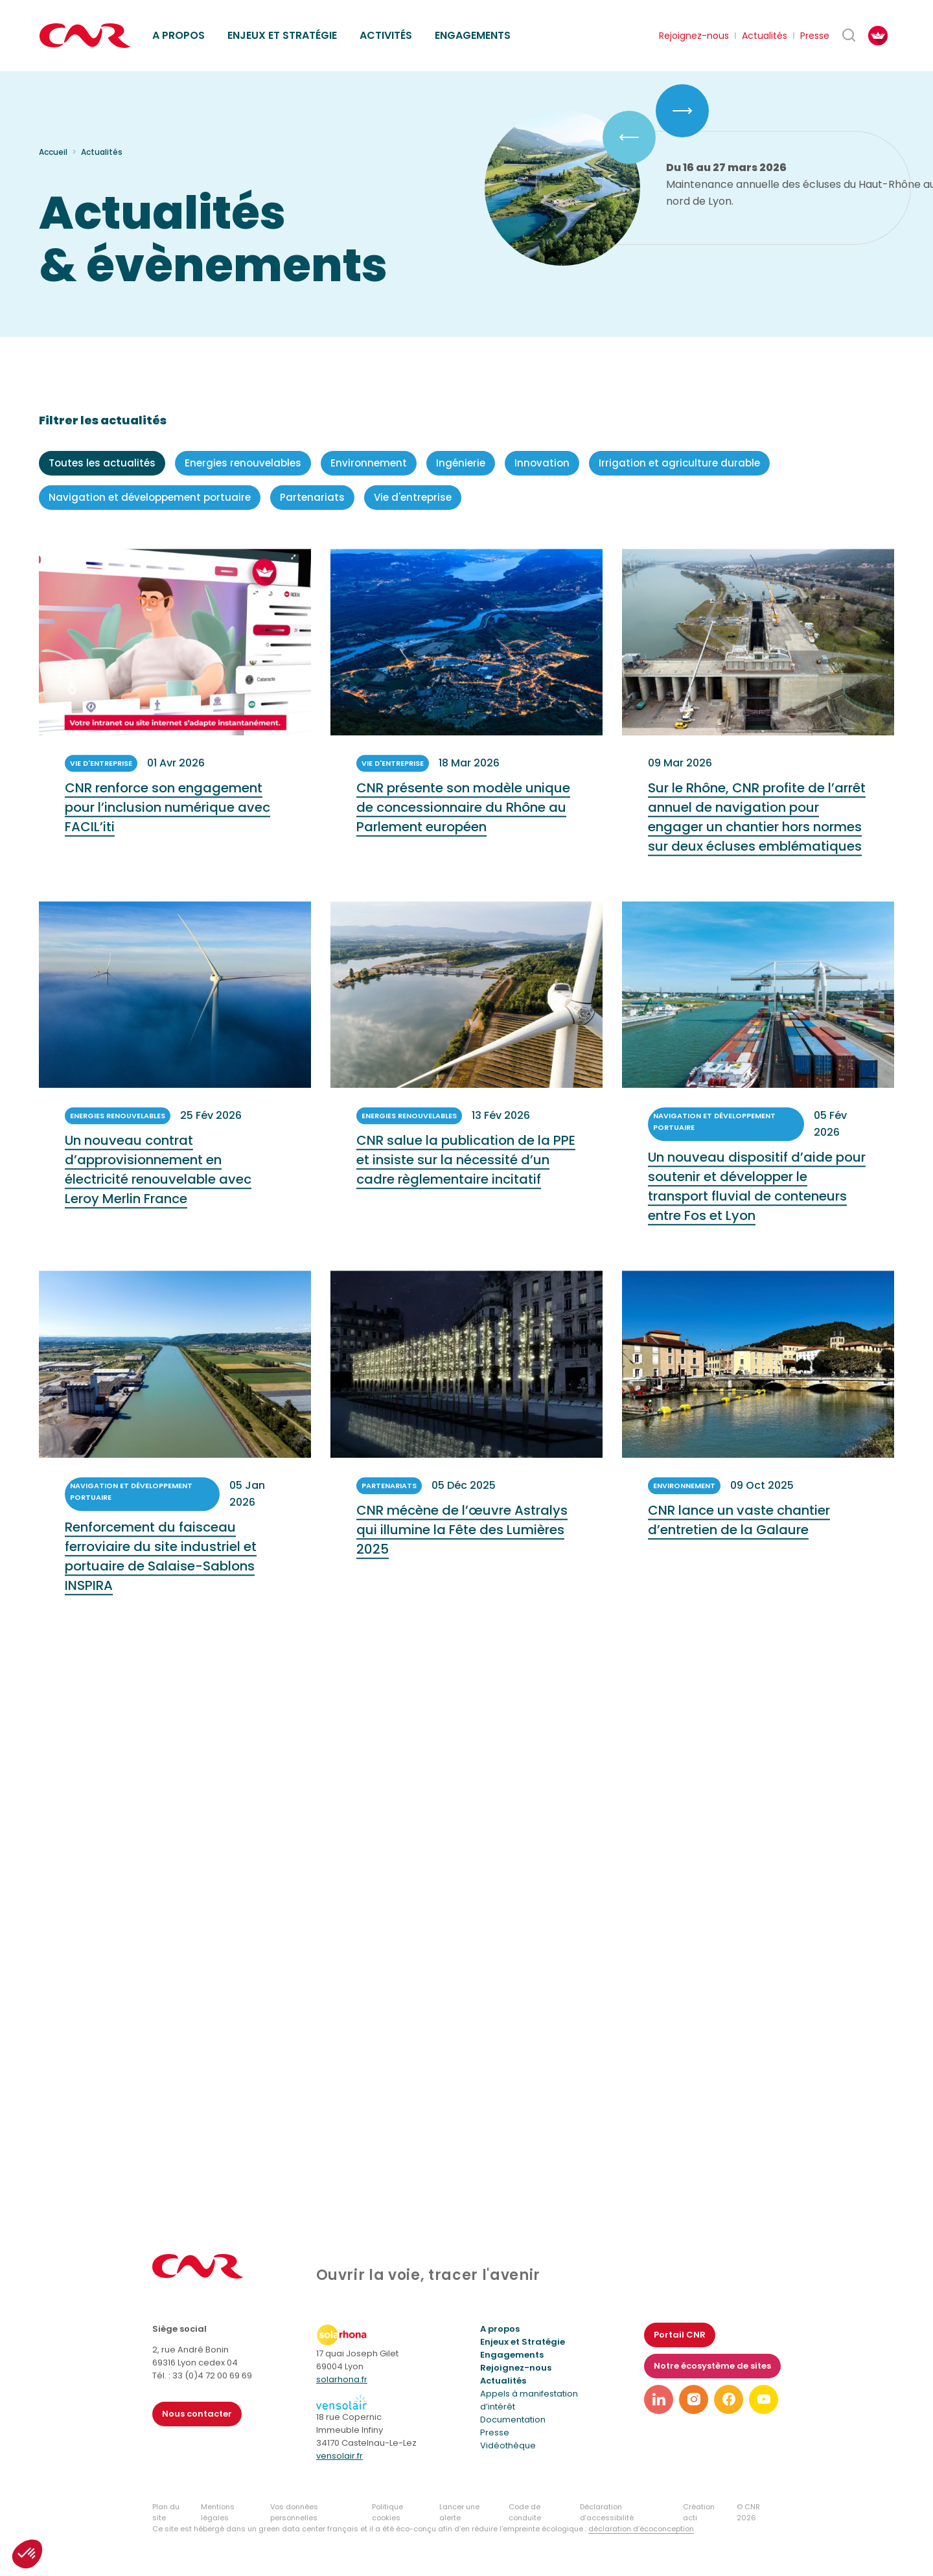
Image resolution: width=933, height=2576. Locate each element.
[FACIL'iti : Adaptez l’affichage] (878, 35)
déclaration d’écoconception (641, 2529)
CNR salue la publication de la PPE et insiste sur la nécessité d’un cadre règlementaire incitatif (465, 1174)
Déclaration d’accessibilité (607, 2512)
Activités (386, 35)
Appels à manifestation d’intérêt (529, 2400)
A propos (178, 35)
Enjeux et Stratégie (522, 2342)
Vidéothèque (508, 2445)
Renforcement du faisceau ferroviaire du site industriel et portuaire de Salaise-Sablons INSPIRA (161, 1570)
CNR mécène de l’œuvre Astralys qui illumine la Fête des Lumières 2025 (462, 1543)
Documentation (513, 2419)
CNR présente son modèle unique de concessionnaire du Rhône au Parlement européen (463, 821)
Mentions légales (218, 2512)
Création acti (699, 2512)
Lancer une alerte (459, 2512)
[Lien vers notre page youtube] (763, 2399)
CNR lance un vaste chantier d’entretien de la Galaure (739, 1534)
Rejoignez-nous (694, 35)
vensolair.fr (339, 2456)
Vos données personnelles (294, 2512)
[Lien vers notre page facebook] (728, 2399)
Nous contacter (197, 2414)
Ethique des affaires (526, 20)
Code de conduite (525, 2512)
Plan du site (165, 2512)
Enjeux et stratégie (282, 35)
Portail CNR (680, 2335)
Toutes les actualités (102, 463)
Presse (814, 35)
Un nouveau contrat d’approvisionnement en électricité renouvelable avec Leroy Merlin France (158, 1184)
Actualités (764, 35)
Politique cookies (387, 2512)
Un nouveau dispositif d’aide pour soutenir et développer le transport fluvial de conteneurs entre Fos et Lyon (757, 1201)
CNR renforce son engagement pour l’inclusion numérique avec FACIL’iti (167, 821)
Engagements (473, 35)
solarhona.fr (341, 2379)
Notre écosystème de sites (712, 2366)
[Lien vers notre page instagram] (693, 2399)
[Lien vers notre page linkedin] (658, 2399)
